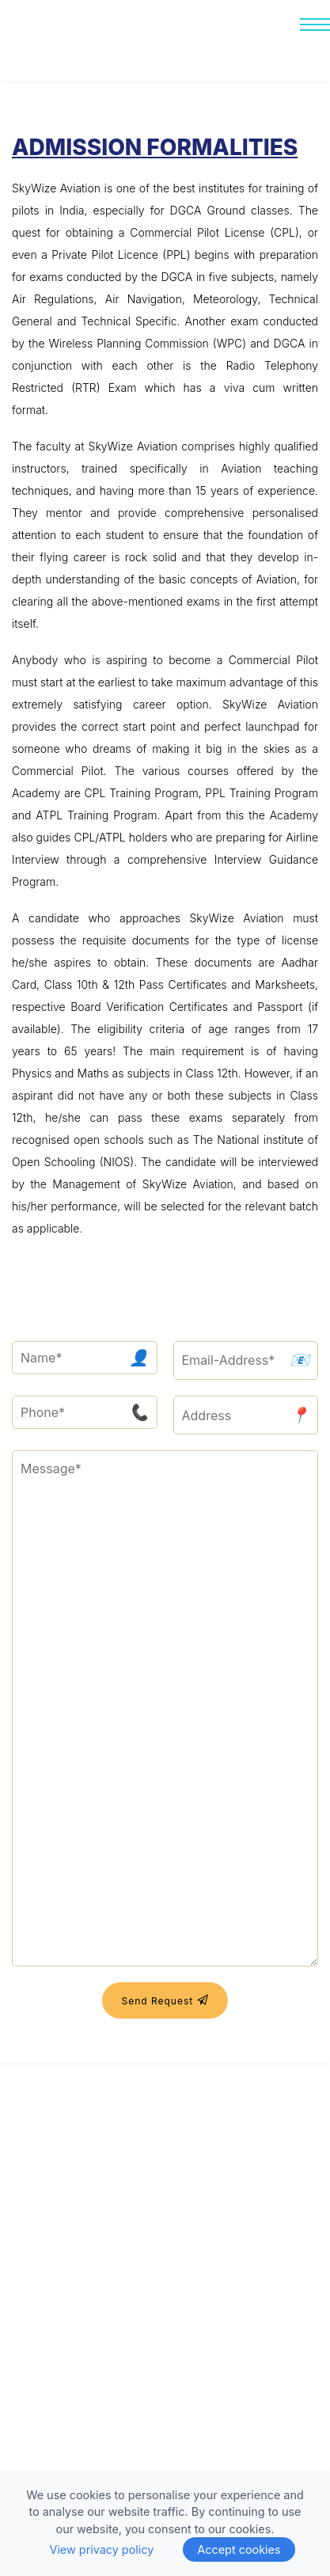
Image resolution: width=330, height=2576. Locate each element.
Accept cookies (238, 2549)
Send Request (164, 2000)
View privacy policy (101, 2549)
